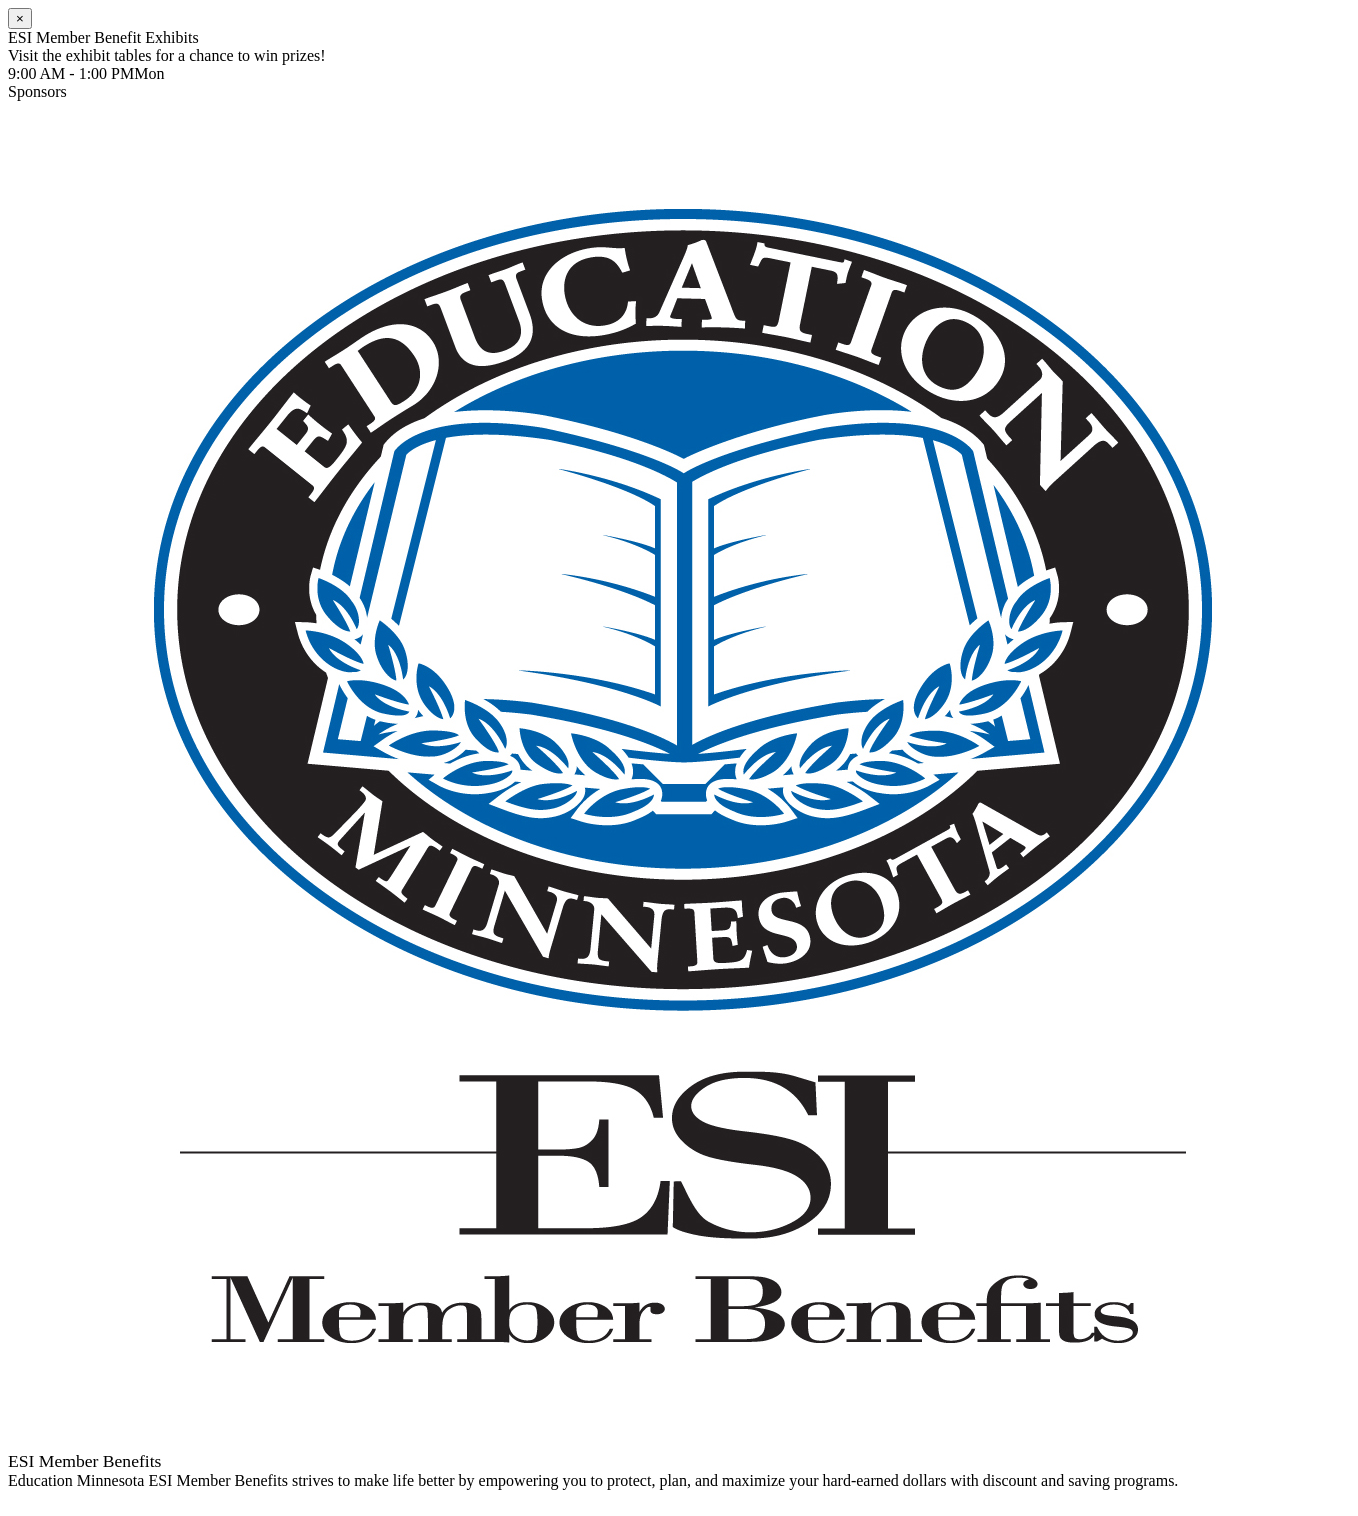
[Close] (20, 18)
